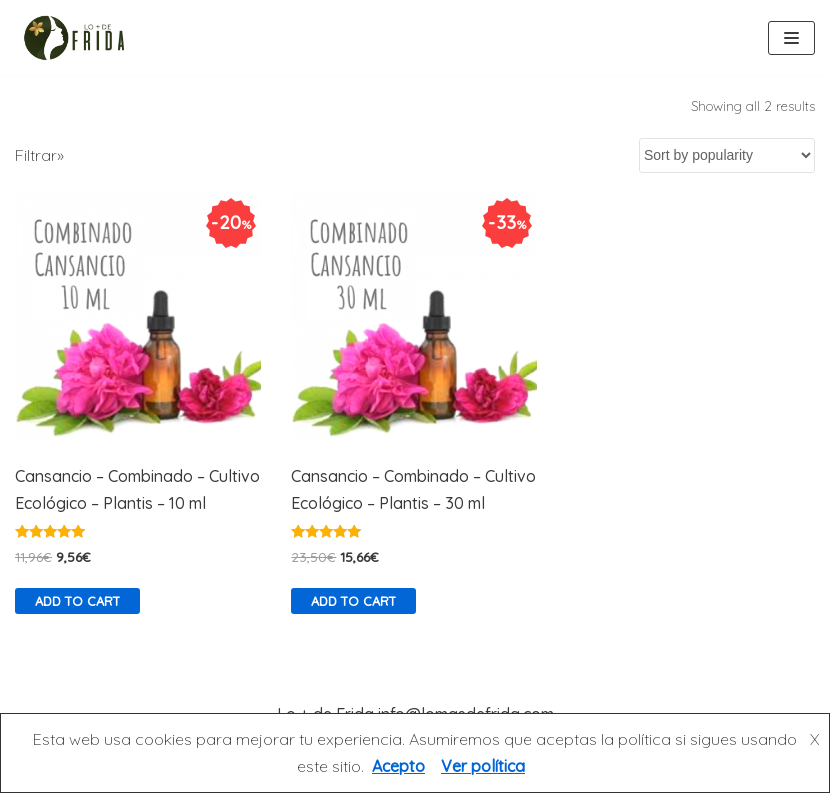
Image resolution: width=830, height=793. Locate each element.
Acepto (398, 766)
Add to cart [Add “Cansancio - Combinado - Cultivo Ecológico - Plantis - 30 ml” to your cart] (353, 601)
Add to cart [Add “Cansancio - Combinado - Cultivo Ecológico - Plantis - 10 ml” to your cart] (77, 601)
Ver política (483, 766)
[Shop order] (727, 155)
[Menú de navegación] (791, 38)
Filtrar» (39, 155)
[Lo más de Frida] (80, 38)
